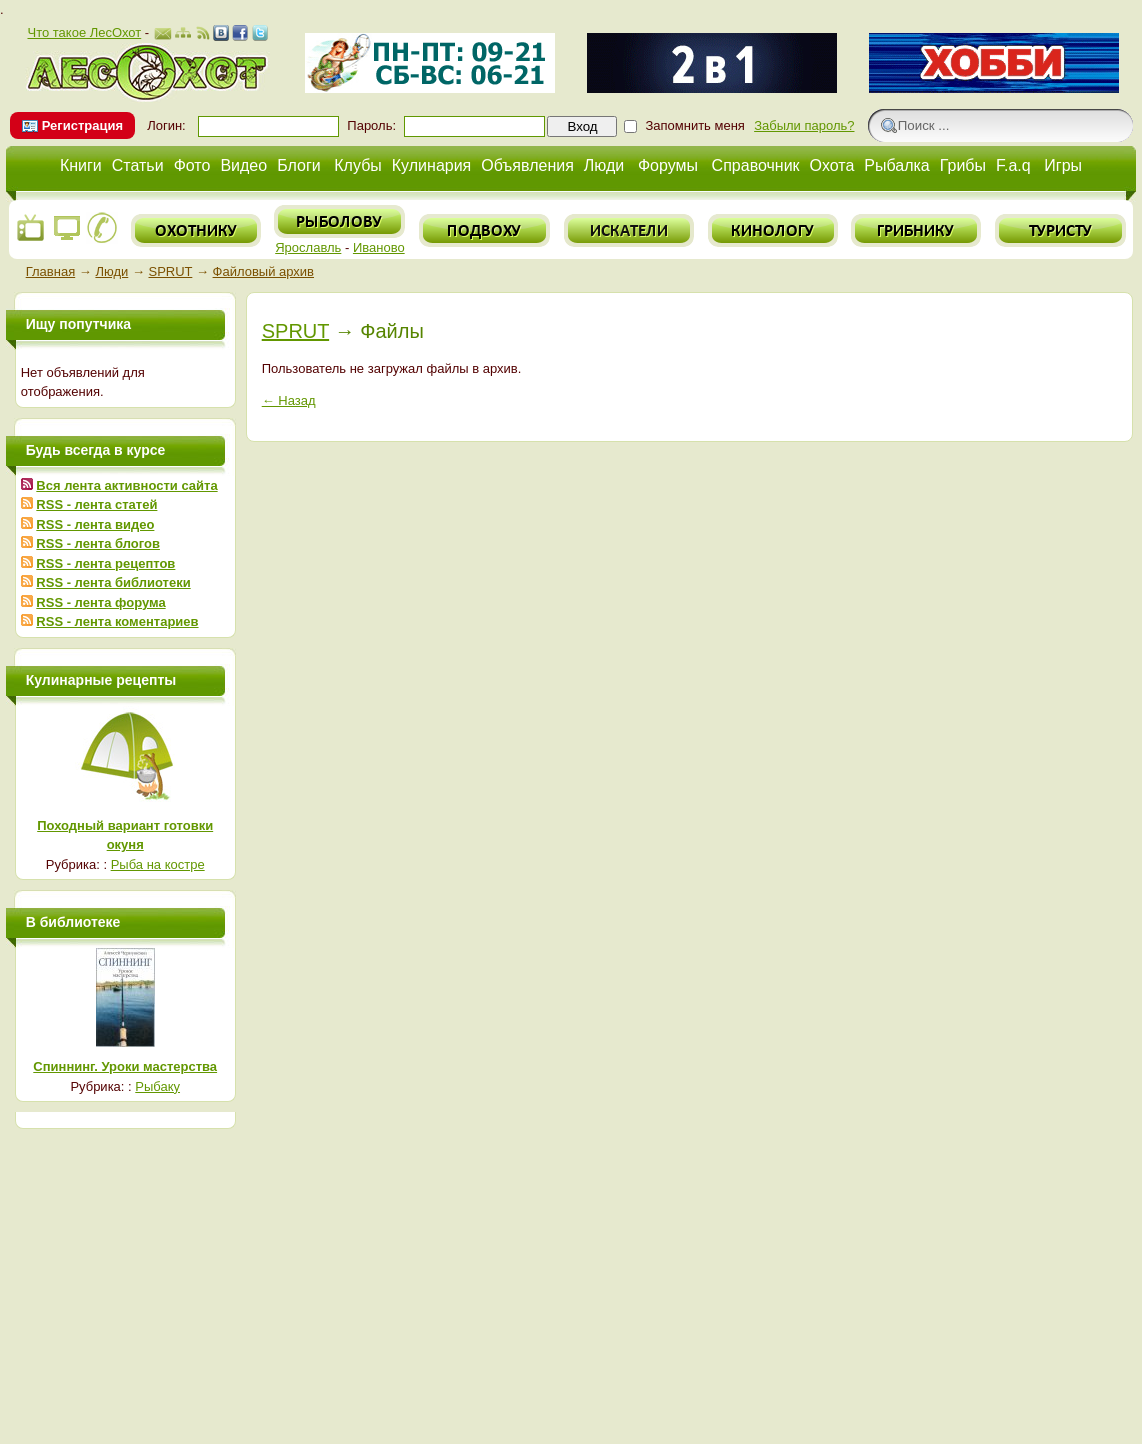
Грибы (963, 165)
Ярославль (308, 247)
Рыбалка (896, 165)
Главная (50, 271)
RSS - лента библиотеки (113, 582)
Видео (243, 165)
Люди (604, 165)
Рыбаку (157, 1086)
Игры (1063, 165)
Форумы (668, 165)
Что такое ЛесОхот (84, 32)
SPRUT (171, 271)
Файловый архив (263, 271)
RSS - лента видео (95, 524)
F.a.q (1013, 165)
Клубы (358, 165)
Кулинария (431, 165)
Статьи (138, 165)
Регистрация (82, 125)
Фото (192, 165)
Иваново (379, 247)
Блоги (299, 165)
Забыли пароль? (804, 125)
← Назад (289, 400)
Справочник (756, 165)
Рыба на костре (158, 864)
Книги (81, 165)
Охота (832, 165)
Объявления (527, 165)
